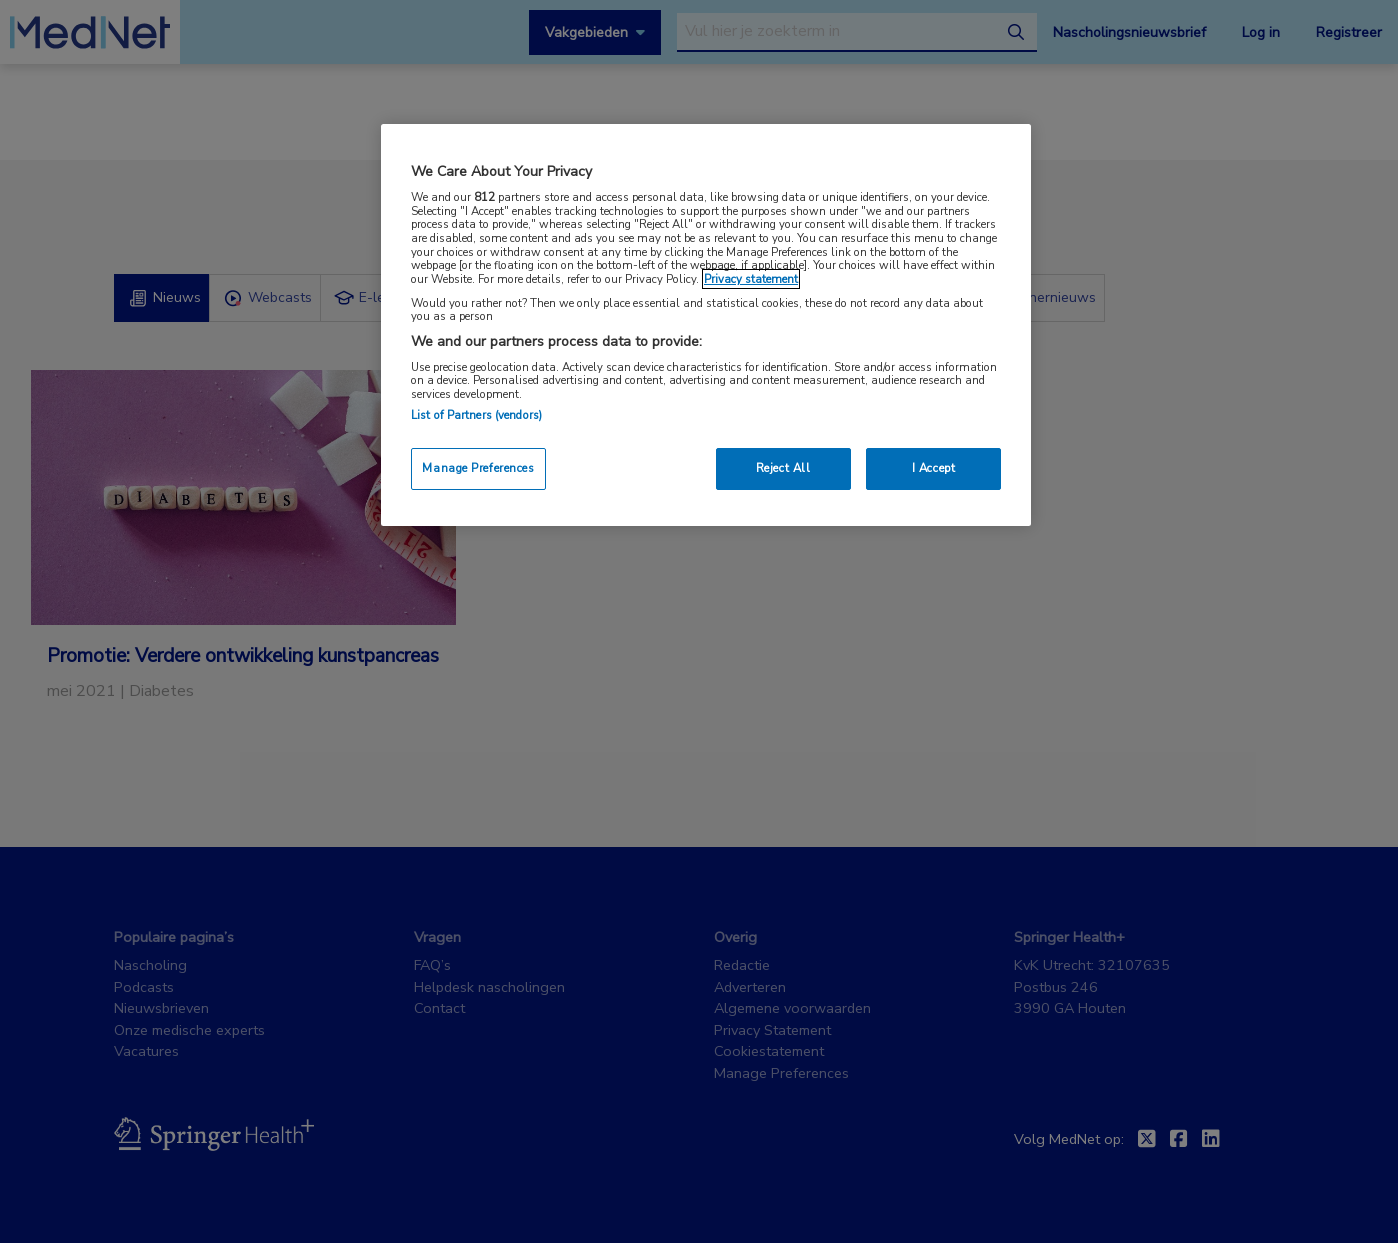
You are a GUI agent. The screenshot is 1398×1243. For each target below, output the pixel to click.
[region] (706, 324)
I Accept (934, 468)
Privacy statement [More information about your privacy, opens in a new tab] (751, 279)
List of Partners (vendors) (476, 415)
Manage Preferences (478, 468)
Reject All (783, 468)
